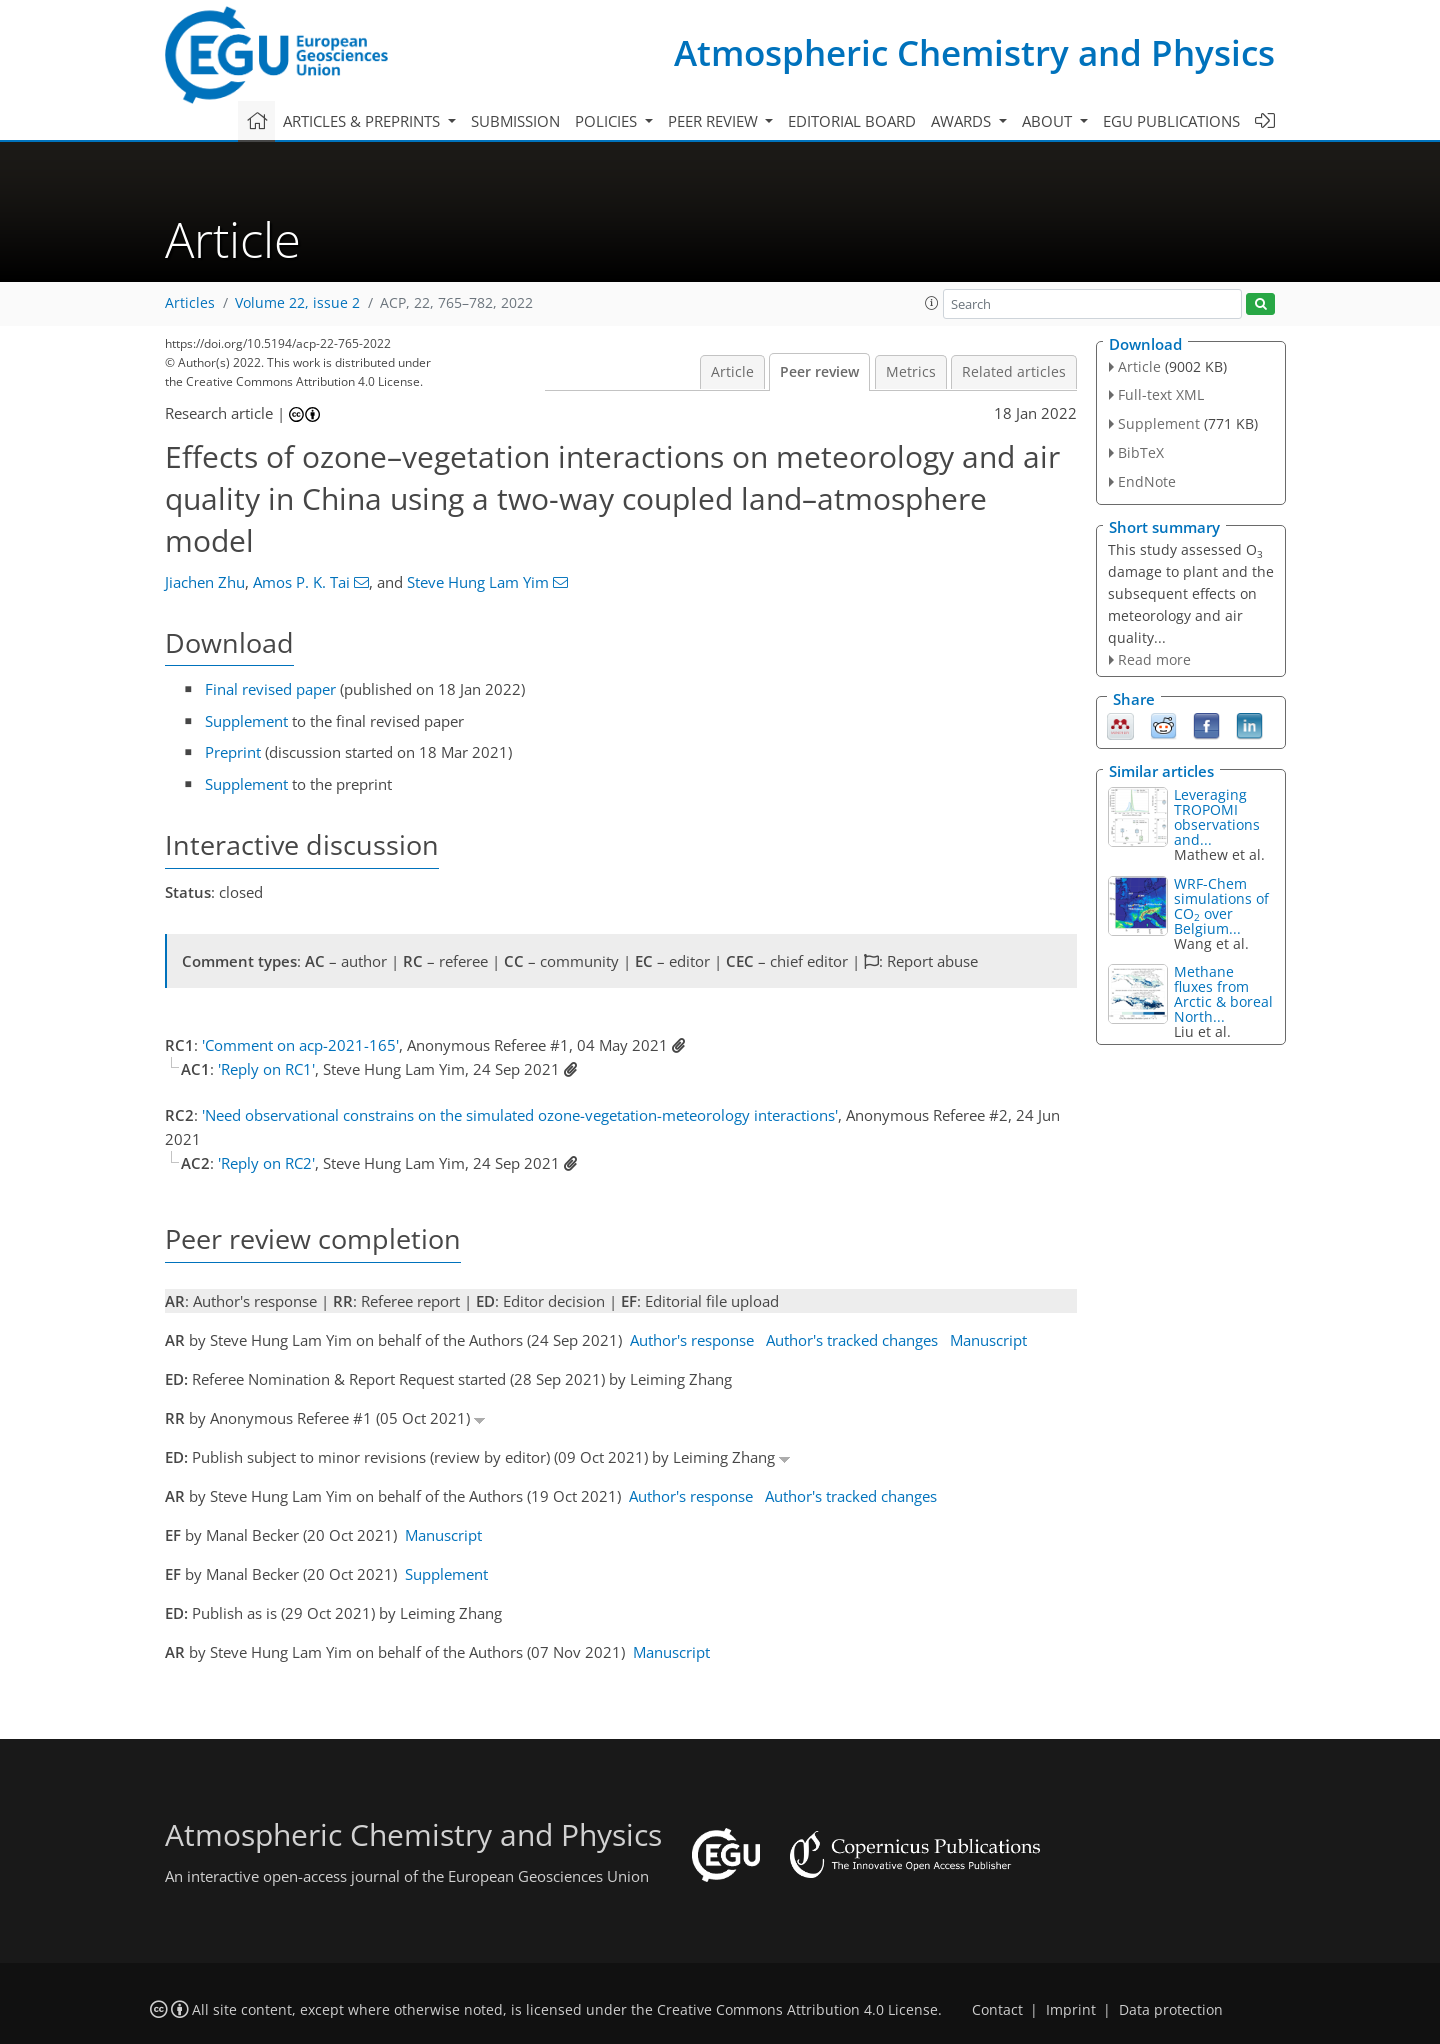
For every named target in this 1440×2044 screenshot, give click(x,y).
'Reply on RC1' (266, 1069)
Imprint (1071, 2010)
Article (732, 372)
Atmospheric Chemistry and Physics (974, 52)
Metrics (911, 372)
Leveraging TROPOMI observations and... (1217, 817)
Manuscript (988, 1340)
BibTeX (1141, 452)
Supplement (246, 721)
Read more (1154, 659)
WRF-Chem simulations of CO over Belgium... (1221, 906)
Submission (515, 121)
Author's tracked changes (852, 1340)
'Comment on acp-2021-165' (300, 1045)
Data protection (1171, 2010)
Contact (997, 2010)
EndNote (1147, 481)
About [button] (1049, 121)
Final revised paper (270, 689)
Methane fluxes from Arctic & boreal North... (1223, 994)
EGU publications (1171, 121)
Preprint (233, 752)
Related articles (1014, 372)
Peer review (819, 372)
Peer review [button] (715, 121)
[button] (932, 303)
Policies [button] (608, 121)
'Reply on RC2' (266, 1163)
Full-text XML (1161, 394)
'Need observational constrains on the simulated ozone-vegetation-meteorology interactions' (520, 1115)
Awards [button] (963, 121)
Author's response (692, 1340)
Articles (190, 303)
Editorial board (852, 121)
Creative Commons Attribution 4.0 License (797, 2010)
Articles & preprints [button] (363, 121)
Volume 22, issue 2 (297, 303)
